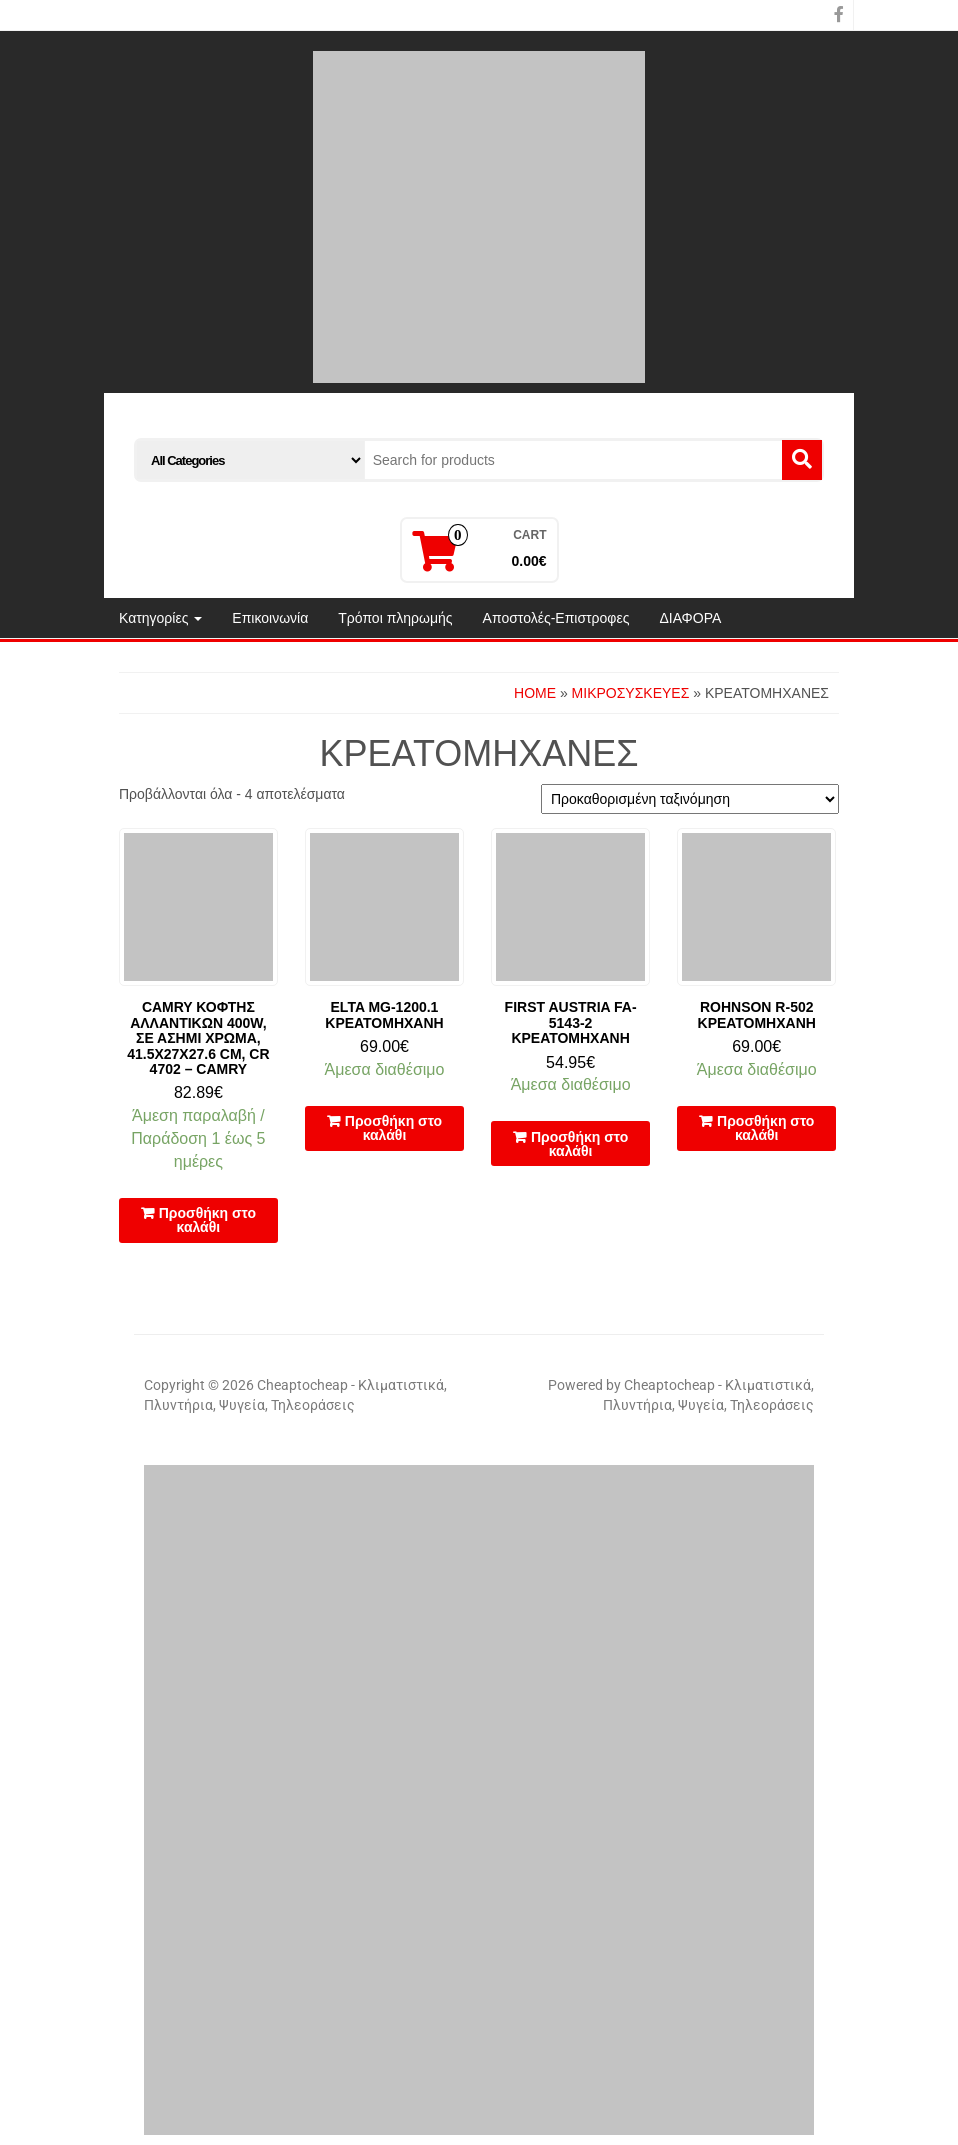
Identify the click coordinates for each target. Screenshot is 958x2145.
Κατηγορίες (160, 618)
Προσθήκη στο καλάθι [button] (207, 1220)
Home (535, 693)
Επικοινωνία (270, 618)
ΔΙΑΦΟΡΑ (690, 618)
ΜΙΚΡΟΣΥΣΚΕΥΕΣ (631, 693)
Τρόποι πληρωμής (395, 618)
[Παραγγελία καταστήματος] (690, 799)
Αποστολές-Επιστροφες (556, 618)
